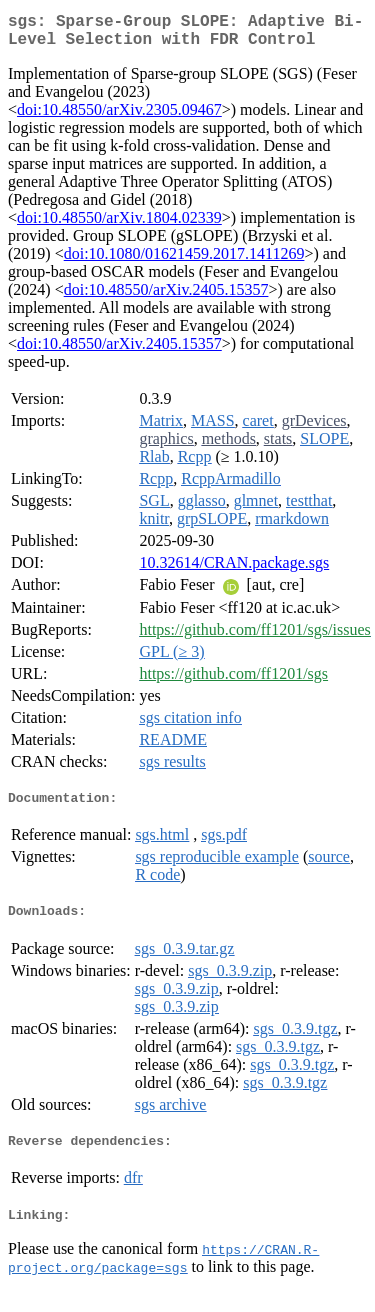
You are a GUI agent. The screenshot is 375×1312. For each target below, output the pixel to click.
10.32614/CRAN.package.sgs (234, 570)
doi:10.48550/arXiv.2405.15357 (166, 297)
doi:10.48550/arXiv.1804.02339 (119, 225)
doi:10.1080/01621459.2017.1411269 (184, 261)
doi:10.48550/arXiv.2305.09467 (119, 117)
